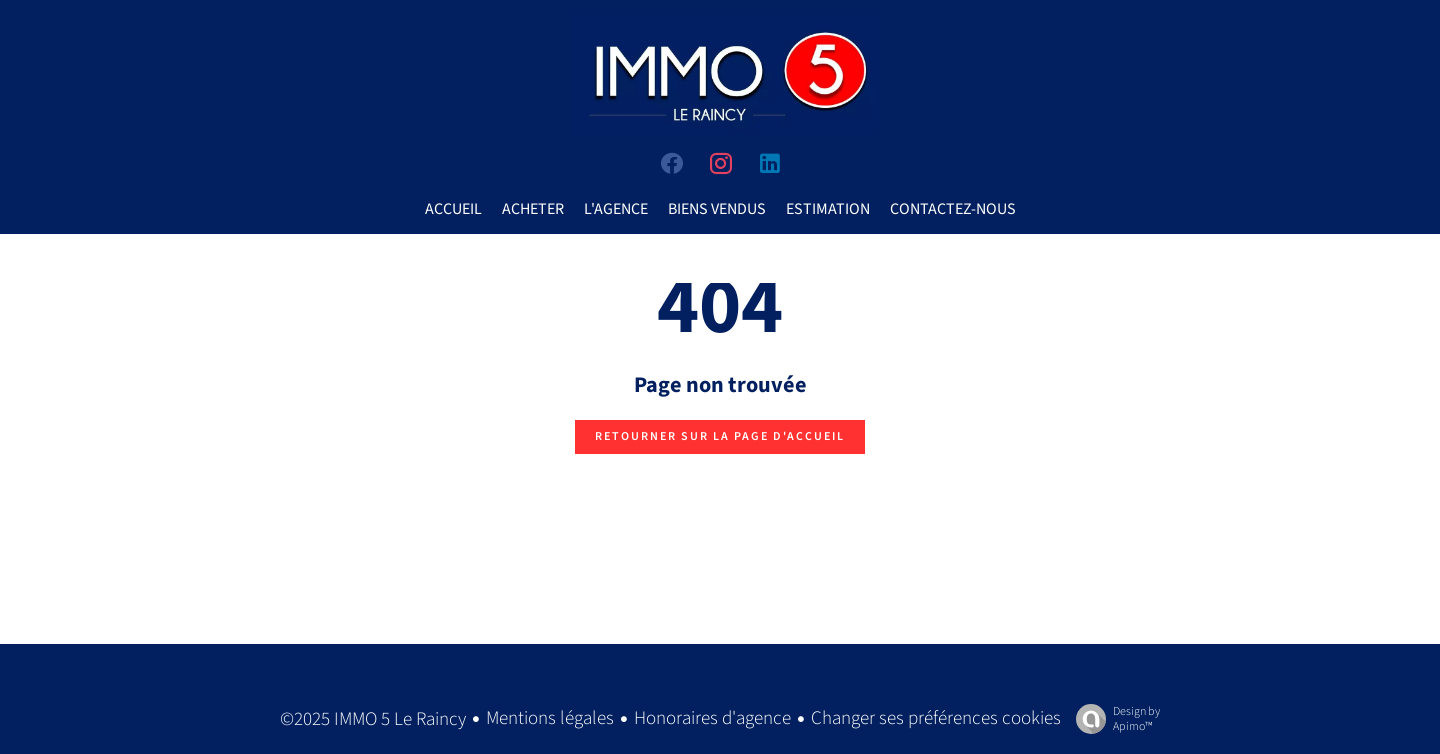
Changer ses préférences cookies (936, 718)
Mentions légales (550, 718)
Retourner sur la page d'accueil (720, 436)
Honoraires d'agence (712, 718)
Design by (1113, 718)
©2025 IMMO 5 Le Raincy (373, 719)
